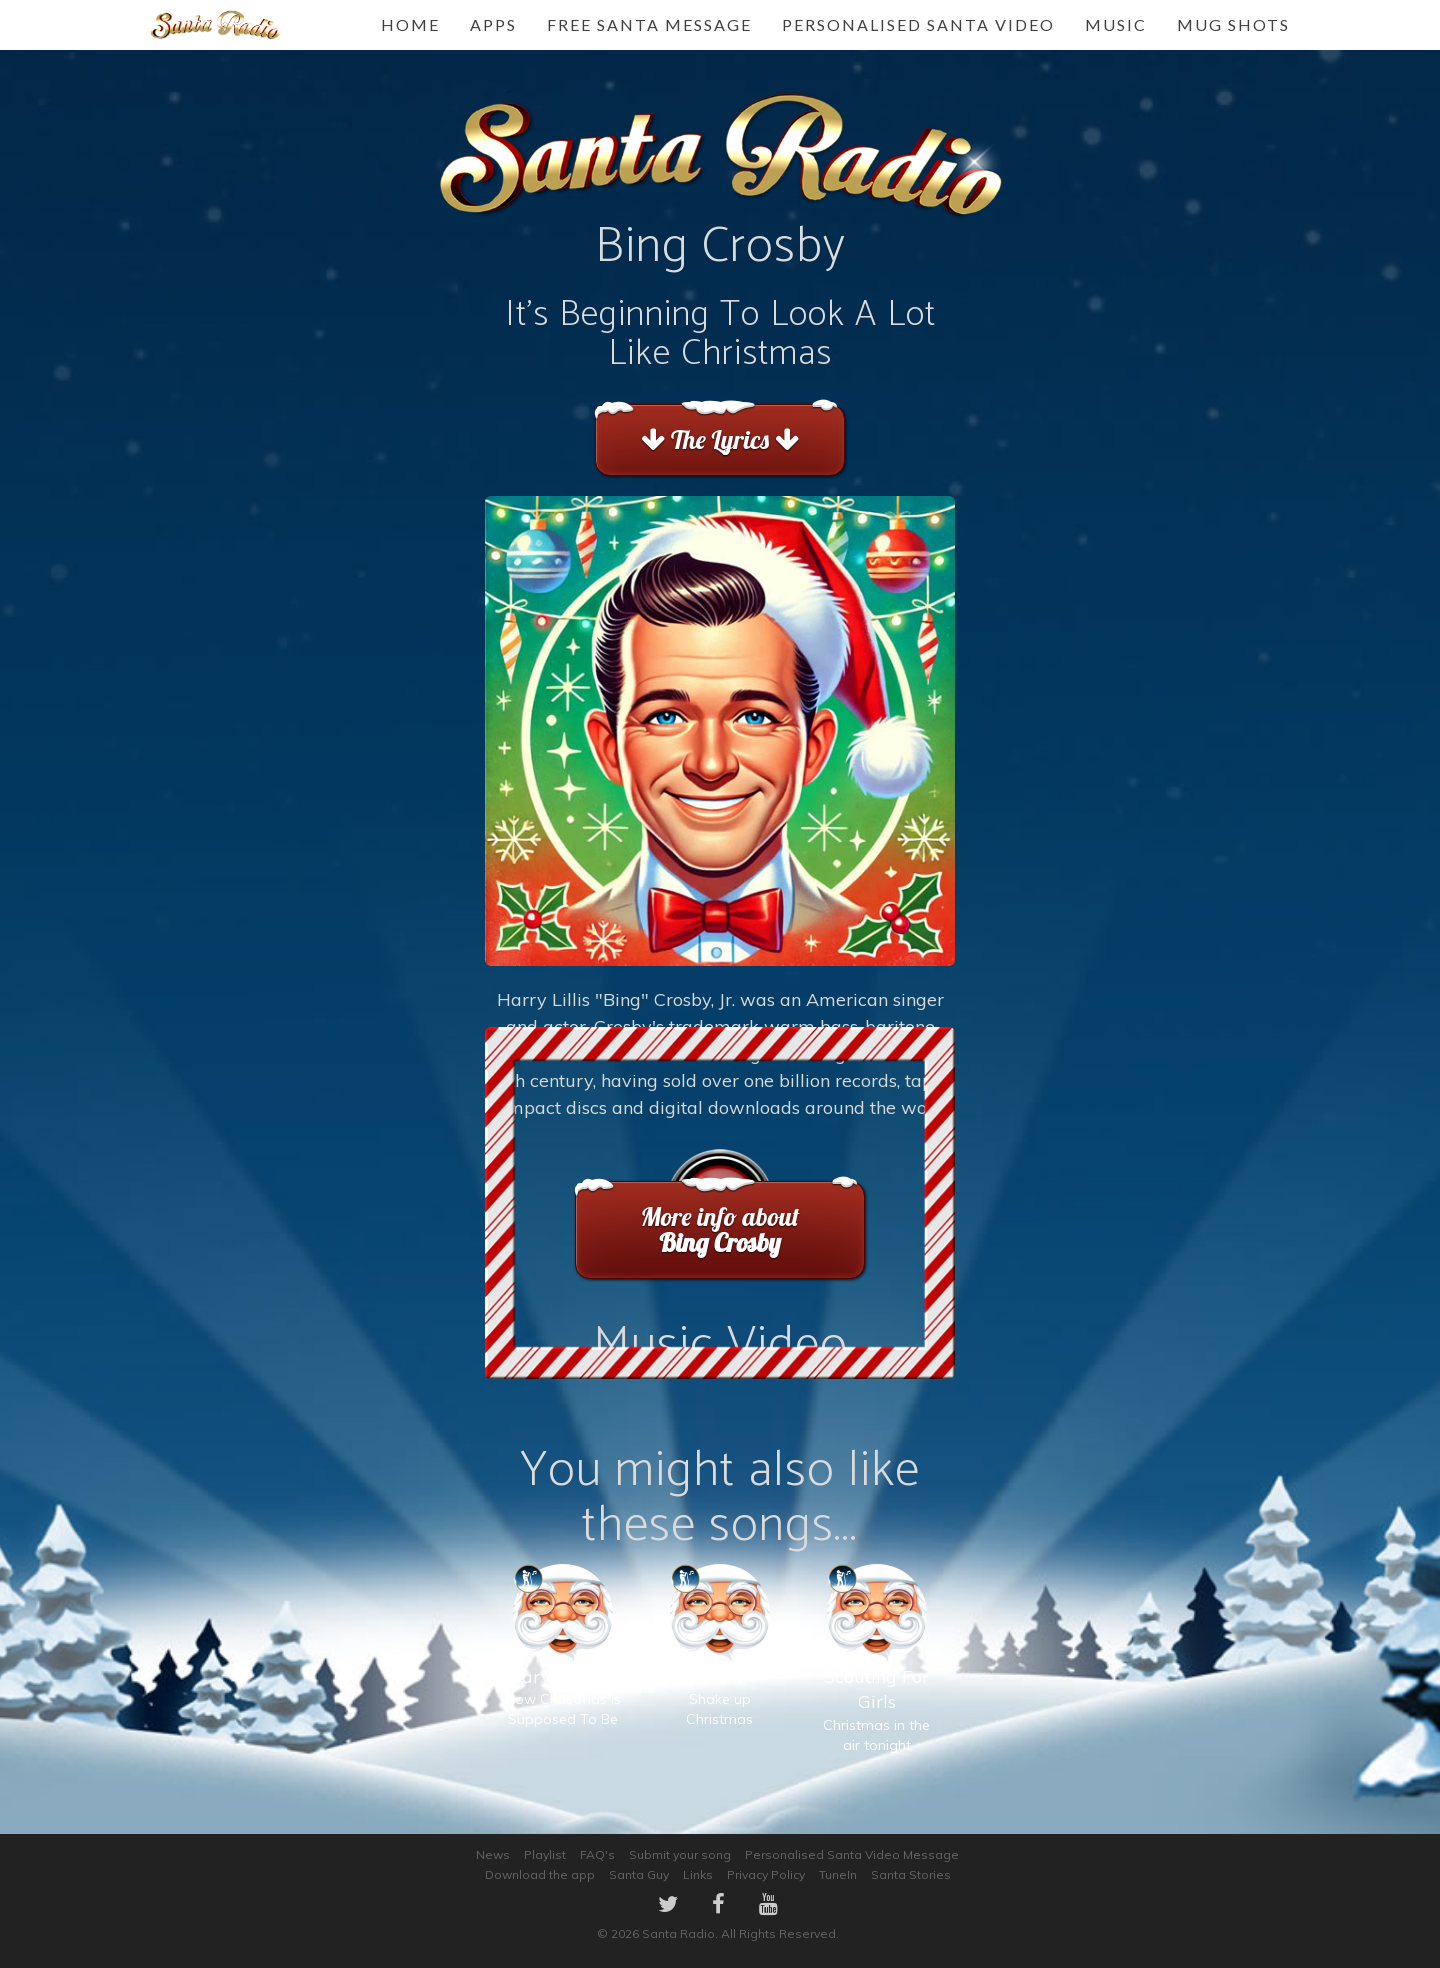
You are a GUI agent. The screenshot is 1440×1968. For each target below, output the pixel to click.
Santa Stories (911, 1874)
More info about (719, 1229)
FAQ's (597, 1854)
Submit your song (680, 1854)
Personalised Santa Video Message (852, 1854)
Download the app (540, 1874)
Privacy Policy (766, 1874)
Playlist (545, 1854)
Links (698, 1874)
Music (1116, 24)
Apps (493, 24)
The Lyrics (719, 439)
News (493, 1854)
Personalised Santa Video (918, 24)
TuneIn (838, 1874)
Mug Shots (1233, 24)
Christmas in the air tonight (876, 1678)
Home (410, 24)
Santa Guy (639, 1874)
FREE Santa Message (649, 24)
